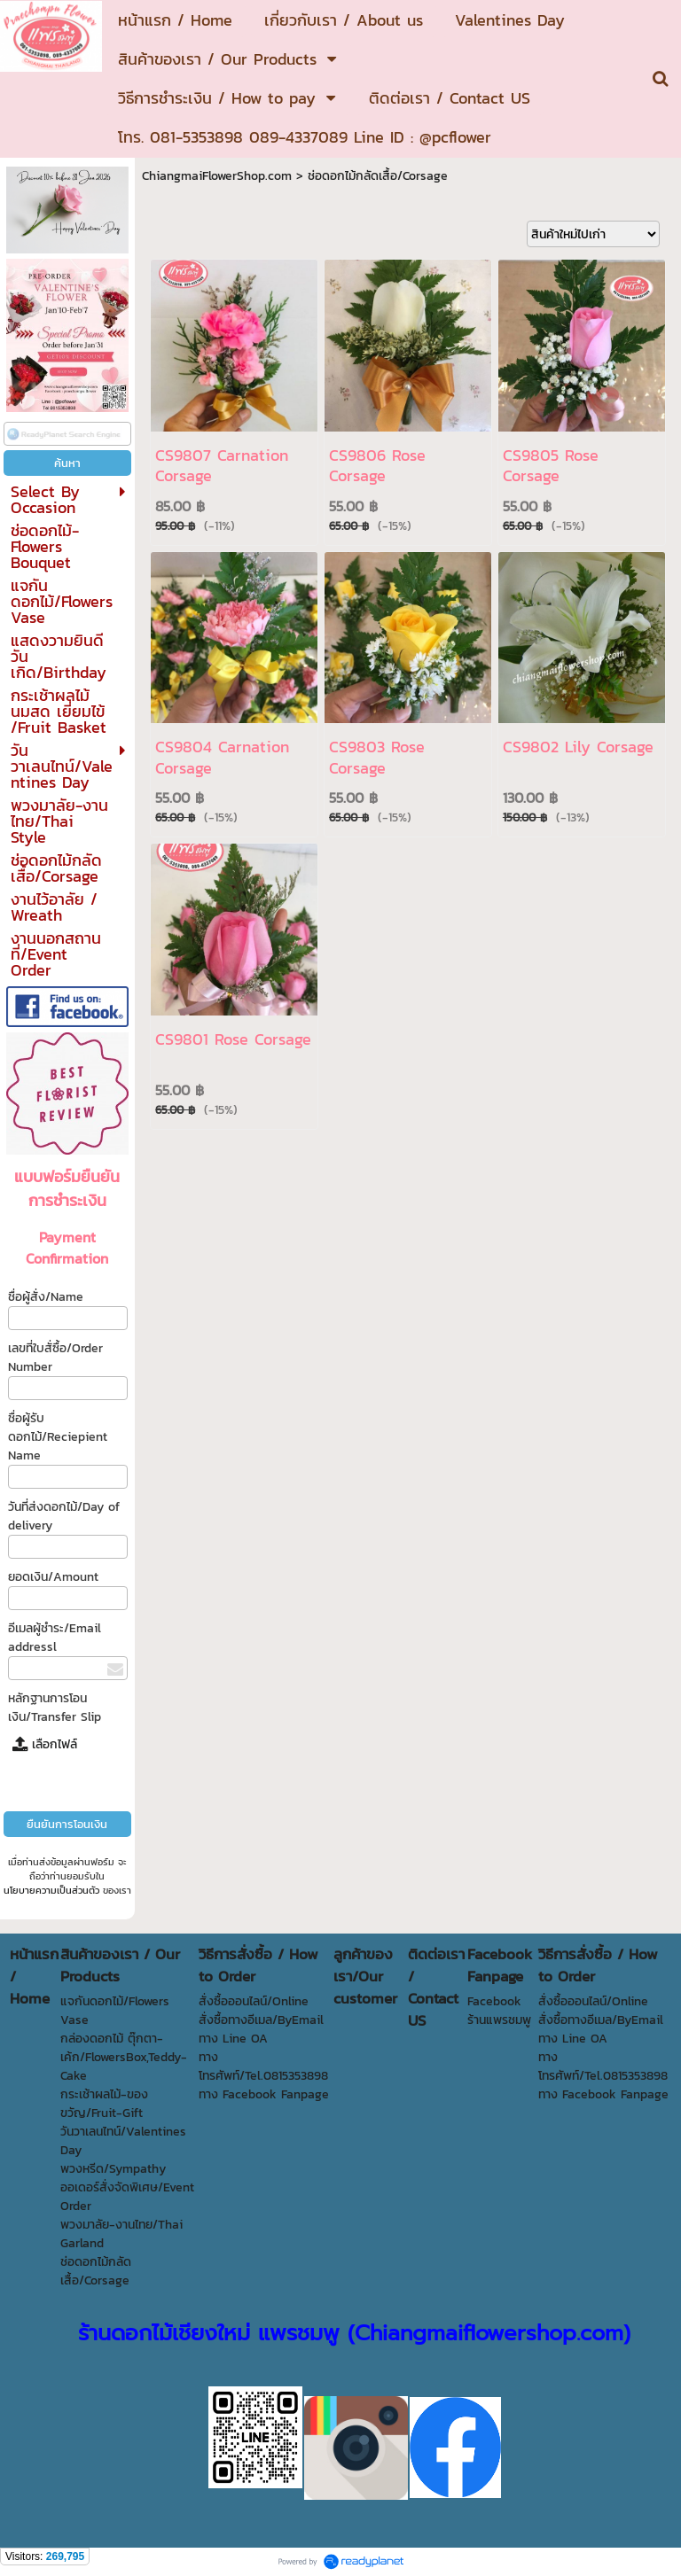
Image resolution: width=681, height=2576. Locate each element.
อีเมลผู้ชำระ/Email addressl (54, 1637)
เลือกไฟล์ (44, 1744)
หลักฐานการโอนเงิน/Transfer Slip (54, 1707)
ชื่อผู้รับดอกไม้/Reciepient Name (57, 1437)
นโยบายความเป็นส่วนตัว (51, 1890)
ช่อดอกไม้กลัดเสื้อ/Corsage (378, 176)
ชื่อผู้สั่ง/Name (45, 1297)
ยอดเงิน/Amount (53, 1577)
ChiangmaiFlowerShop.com (217, 176)
